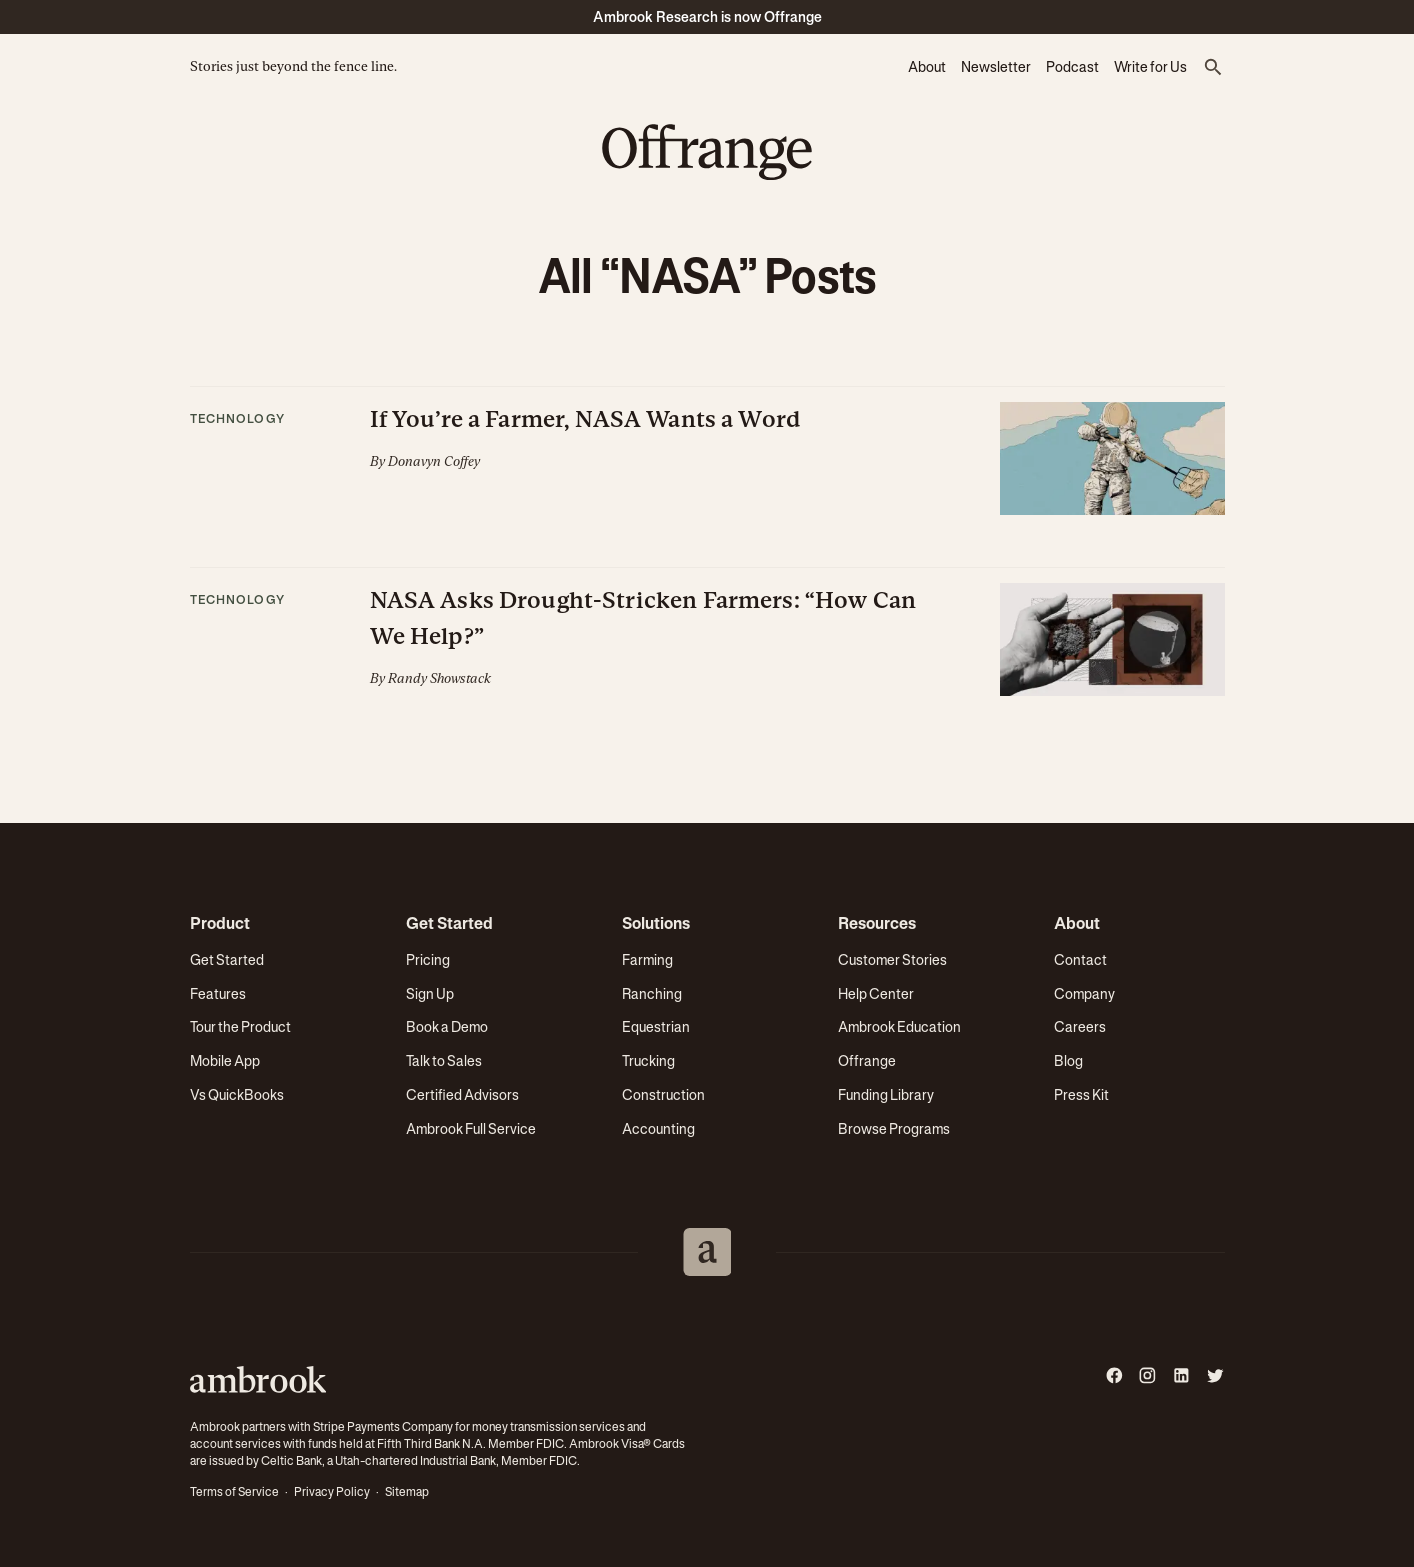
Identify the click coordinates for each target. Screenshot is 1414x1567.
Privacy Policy (332, 1492)
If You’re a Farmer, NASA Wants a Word (586, 419)
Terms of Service (234, 1492)
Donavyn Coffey (434, 461)
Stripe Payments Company (383, 1427)
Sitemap (407, 1492)
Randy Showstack (439, 678)
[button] (1214, 68)
